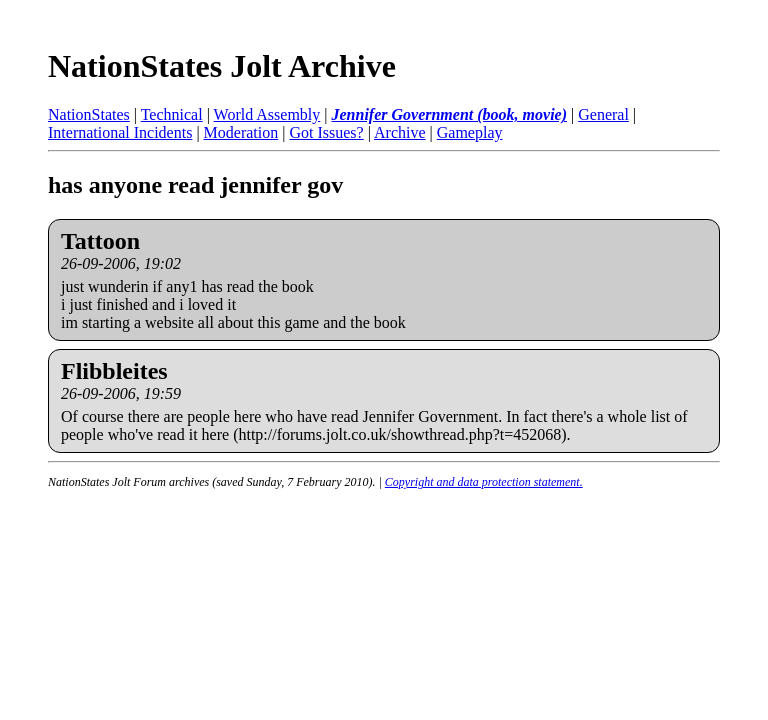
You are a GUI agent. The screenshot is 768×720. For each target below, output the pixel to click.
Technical (172, 114)
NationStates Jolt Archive (222, 66)
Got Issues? (326, 132)
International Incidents (120, 132)
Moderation (241, 132)
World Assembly (267, 114)
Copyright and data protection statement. (484, 482)
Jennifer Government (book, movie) (449, 114)
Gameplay (470, 132)
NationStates (89, 114)
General (603, 114)
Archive (400, 132)
